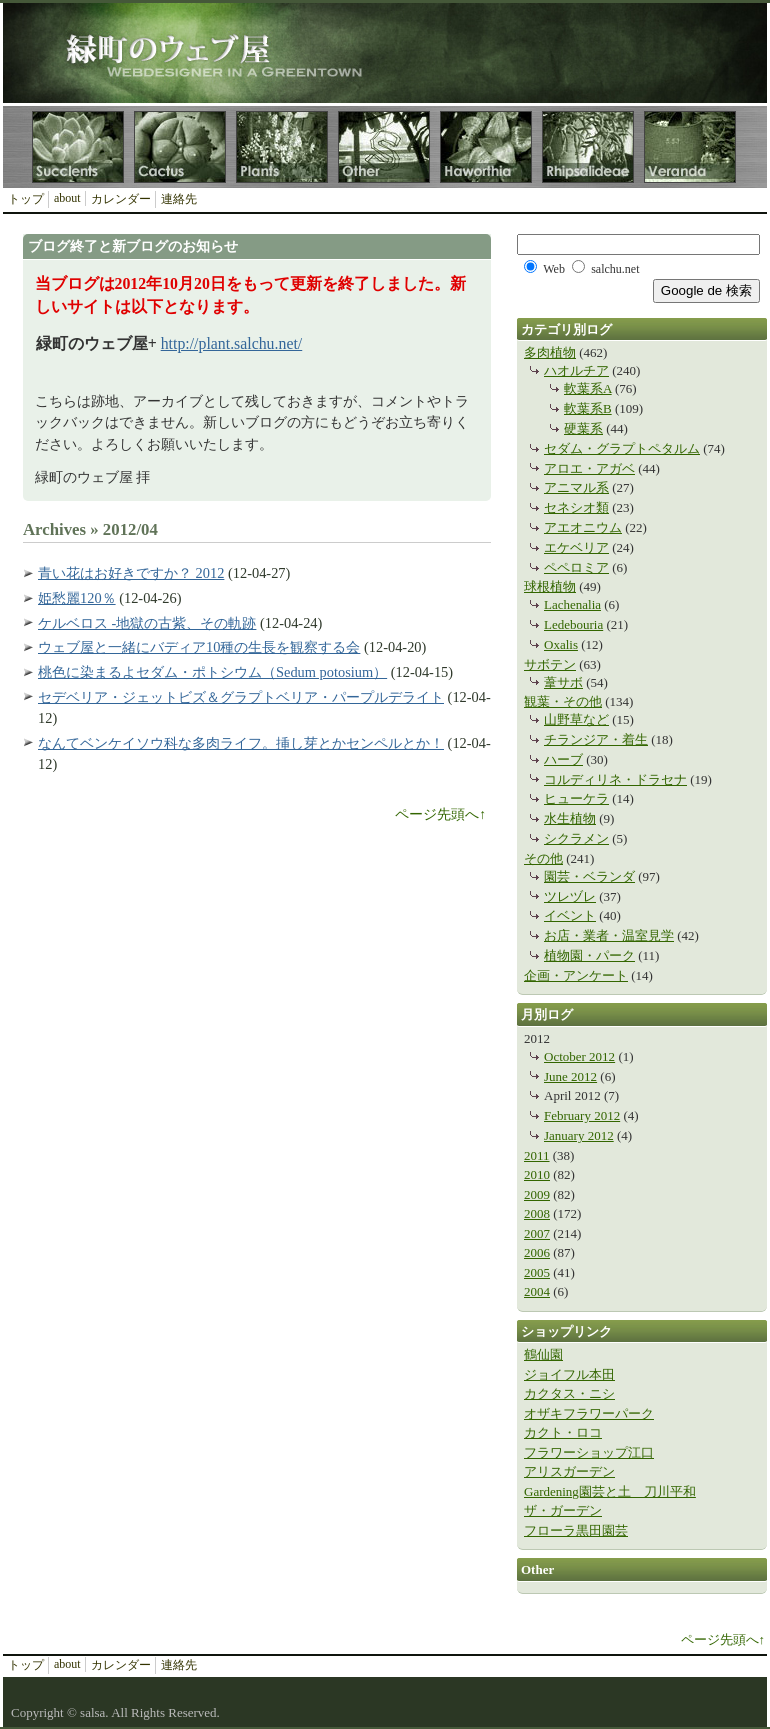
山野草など (576, 719)
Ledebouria (573, 624)
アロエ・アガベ (589, 468)
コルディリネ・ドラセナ (615, 779)
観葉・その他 (563, 701)
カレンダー (121, 199)
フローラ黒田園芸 (576, 1530)
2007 (537, 1233)
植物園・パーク (589, 955)
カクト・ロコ (563, 1432)
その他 (543, 858)
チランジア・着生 (596, 739)
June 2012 (570, 1076)
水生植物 (570, 818)
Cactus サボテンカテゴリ (180, 147)
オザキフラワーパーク (589, 1413)
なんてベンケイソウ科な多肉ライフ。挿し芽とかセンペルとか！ (241, 743)
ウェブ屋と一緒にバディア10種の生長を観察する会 (199, 647)
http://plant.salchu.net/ (232, 343)
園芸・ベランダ (589, 876)
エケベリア (576, 547)
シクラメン (576, 838)
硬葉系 (583, 428)
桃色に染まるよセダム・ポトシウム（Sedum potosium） (212, 672)
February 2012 (582, 1115)
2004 (537, 1291)
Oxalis (561, 644)
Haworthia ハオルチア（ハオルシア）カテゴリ (486, 147)
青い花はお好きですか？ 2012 (131, 573)
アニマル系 (576, 487)
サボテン (550, 664)
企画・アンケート (576, 975)
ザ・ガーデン (563, 1510)
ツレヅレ (570, 896)
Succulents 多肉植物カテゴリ (78, 147)
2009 (537, 1194)
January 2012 (579, 1135)
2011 (537, 1155)
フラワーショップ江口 (589, 1452)
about (67, 198)
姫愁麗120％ (77, 598)
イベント (570, 915)
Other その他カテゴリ (384, 147)
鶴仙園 (543, 1354)
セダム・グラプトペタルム (622, 448)
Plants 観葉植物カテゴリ (282, 147)
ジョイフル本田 (569, 1374)
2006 (537, 1252)
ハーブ (563, 759)
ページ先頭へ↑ (440, 814)
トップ (26, 199)
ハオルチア (576, 370)
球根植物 (550, 586)
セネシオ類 (576, 507)
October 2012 (579, 1056)
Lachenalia (572, 604)
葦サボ (563, 682)
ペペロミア (576, 567)
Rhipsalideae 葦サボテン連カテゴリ (588, 147)
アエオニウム (583, 527)
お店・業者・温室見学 (609, 935)
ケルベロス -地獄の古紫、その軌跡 (147, 623)
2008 (537, 1213)
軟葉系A (588, 388)
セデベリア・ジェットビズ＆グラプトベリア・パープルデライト (241, 697)
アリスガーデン (569, 1471)
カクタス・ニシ (569, 1393)
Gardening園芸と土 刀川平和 (610, 1491)
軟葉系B (588, 408)
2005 (537, 1272)
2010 (537, 1174)
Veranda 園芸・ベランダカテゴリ (690, 147)
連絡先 (179, 199)
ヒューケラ (576, 798)
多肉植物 (550, 352)
